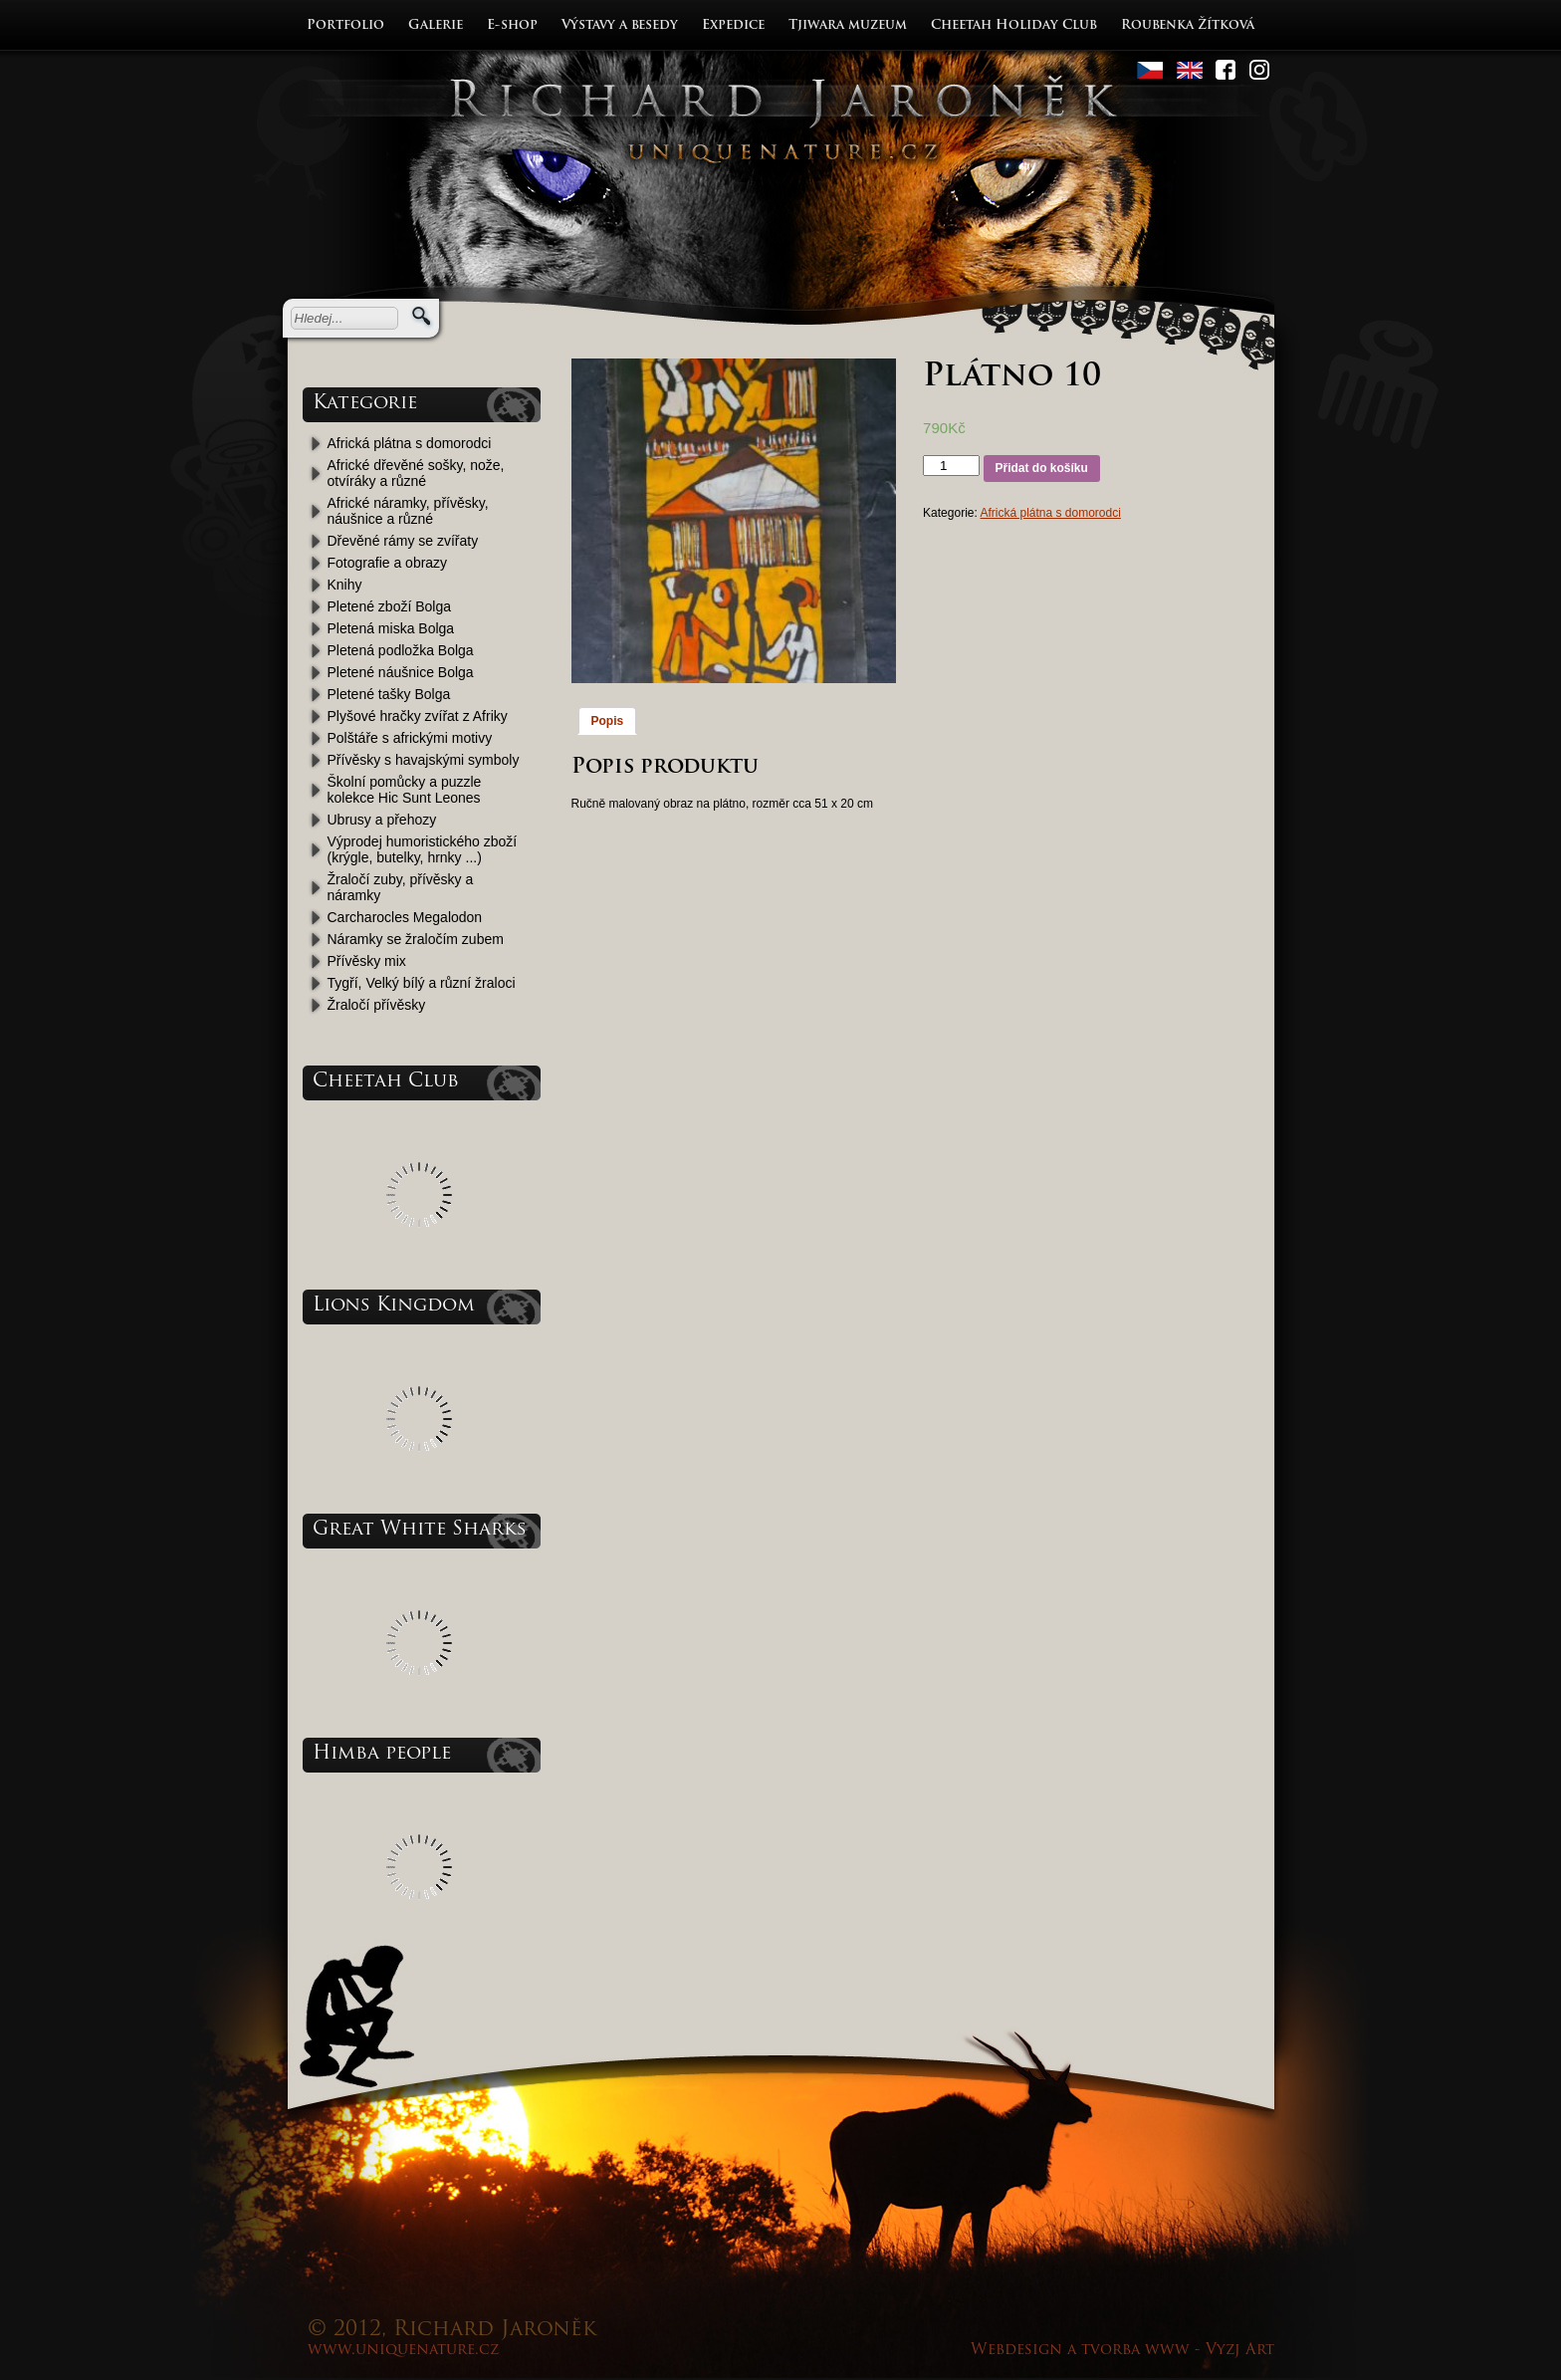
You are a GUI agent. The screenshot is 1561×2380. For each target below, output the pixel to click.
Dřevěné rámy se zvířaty (403, 541)
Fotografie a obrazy (388, 563)
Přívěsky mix (367, 961)
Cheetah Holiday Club (1014, 25)
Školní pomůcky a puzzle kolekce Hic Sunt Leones (405, 790)
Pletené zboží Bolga (390, 606)
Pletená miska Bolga (391, 628)
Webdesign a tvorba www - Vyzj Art (1122, 2350)
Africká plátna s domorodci (410, 443)
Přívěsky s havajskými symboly (424, 760)
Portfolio (345, 25)
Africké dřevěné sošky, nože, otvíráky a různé (416, 473)
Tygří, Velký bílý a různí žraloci (422, 983)
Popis (607, 721)
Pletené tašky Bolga (389, 694)
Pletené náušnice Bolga (401, 672)
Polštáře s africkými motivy (410, 738)
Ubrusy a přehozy (382, 820)
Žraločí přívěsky (377, 1005)
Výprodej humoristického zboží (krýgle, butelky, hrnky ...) (423, 849)
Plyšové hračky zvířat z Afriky (418, 716)
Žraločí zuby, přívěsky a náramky (401, 887)
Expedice (733, 25)
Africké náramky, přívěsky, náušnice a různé (408, 511)
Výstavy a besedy (619, 25)
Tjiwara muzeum (847, 25)
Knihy (345, 585)
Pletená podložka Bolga (401, 650)
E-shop (512, 25)
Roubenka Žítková (1187, 25)
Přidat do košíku (1042, 468)
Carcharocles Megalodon (405, 917)
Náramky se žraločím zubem (416, 939)
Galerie (435, 25)
